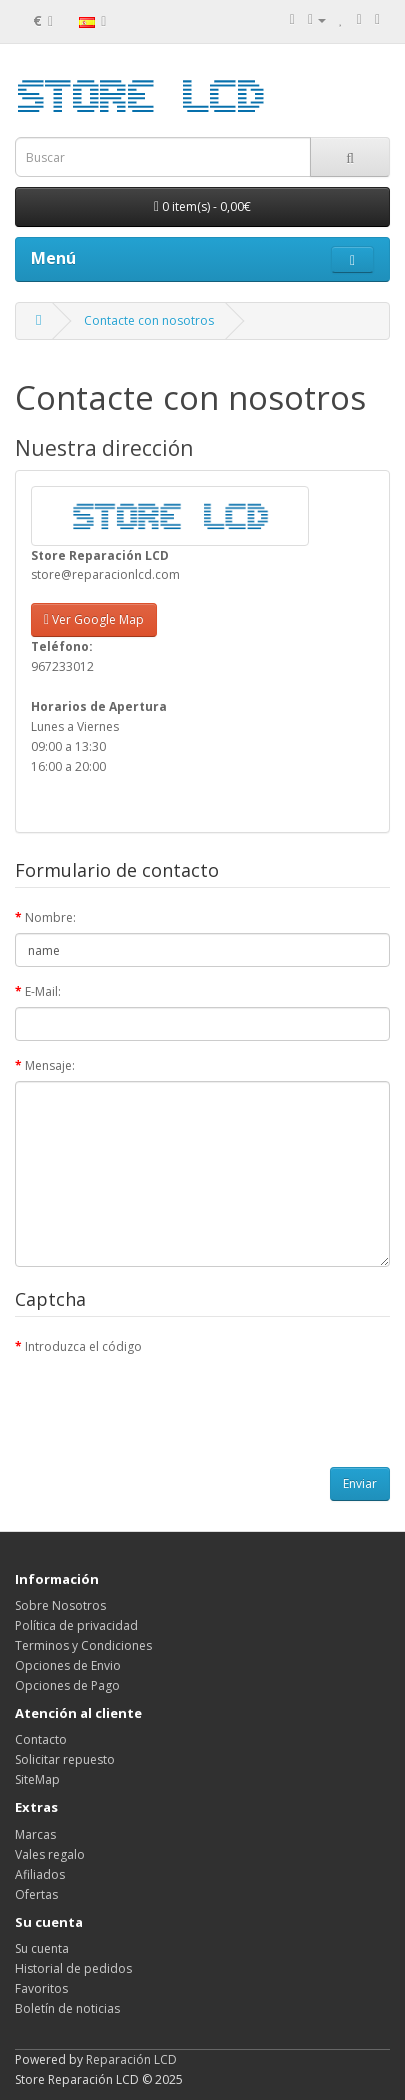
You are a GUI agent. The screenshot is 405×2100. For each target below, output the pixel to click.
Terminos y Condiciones (83, 1645)
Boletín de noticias (67, 2008)
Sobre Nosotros (60, 1605)
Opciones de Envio (68, 1665)
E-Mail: (43, 991)
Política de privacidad (76, 1625)
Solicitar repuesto (65, 1759)
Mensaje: (50, 1065)
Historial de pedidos (73, 1968)
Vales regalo (50, 1854)
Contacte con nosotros (149, 320)
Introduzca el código (83, 1346)
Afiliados (40, 1874)
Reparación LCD (131, 2059)
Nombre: (50, 917)
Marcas (35, 1834)
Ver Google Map (94, 619)
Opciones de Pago (67, 1685)
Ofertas (36, 1894)
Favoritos (41, 1988)
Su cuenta (42, 1948)
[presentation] (167, 1401)
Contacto (41, 1739)
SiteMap (37, 1779)
